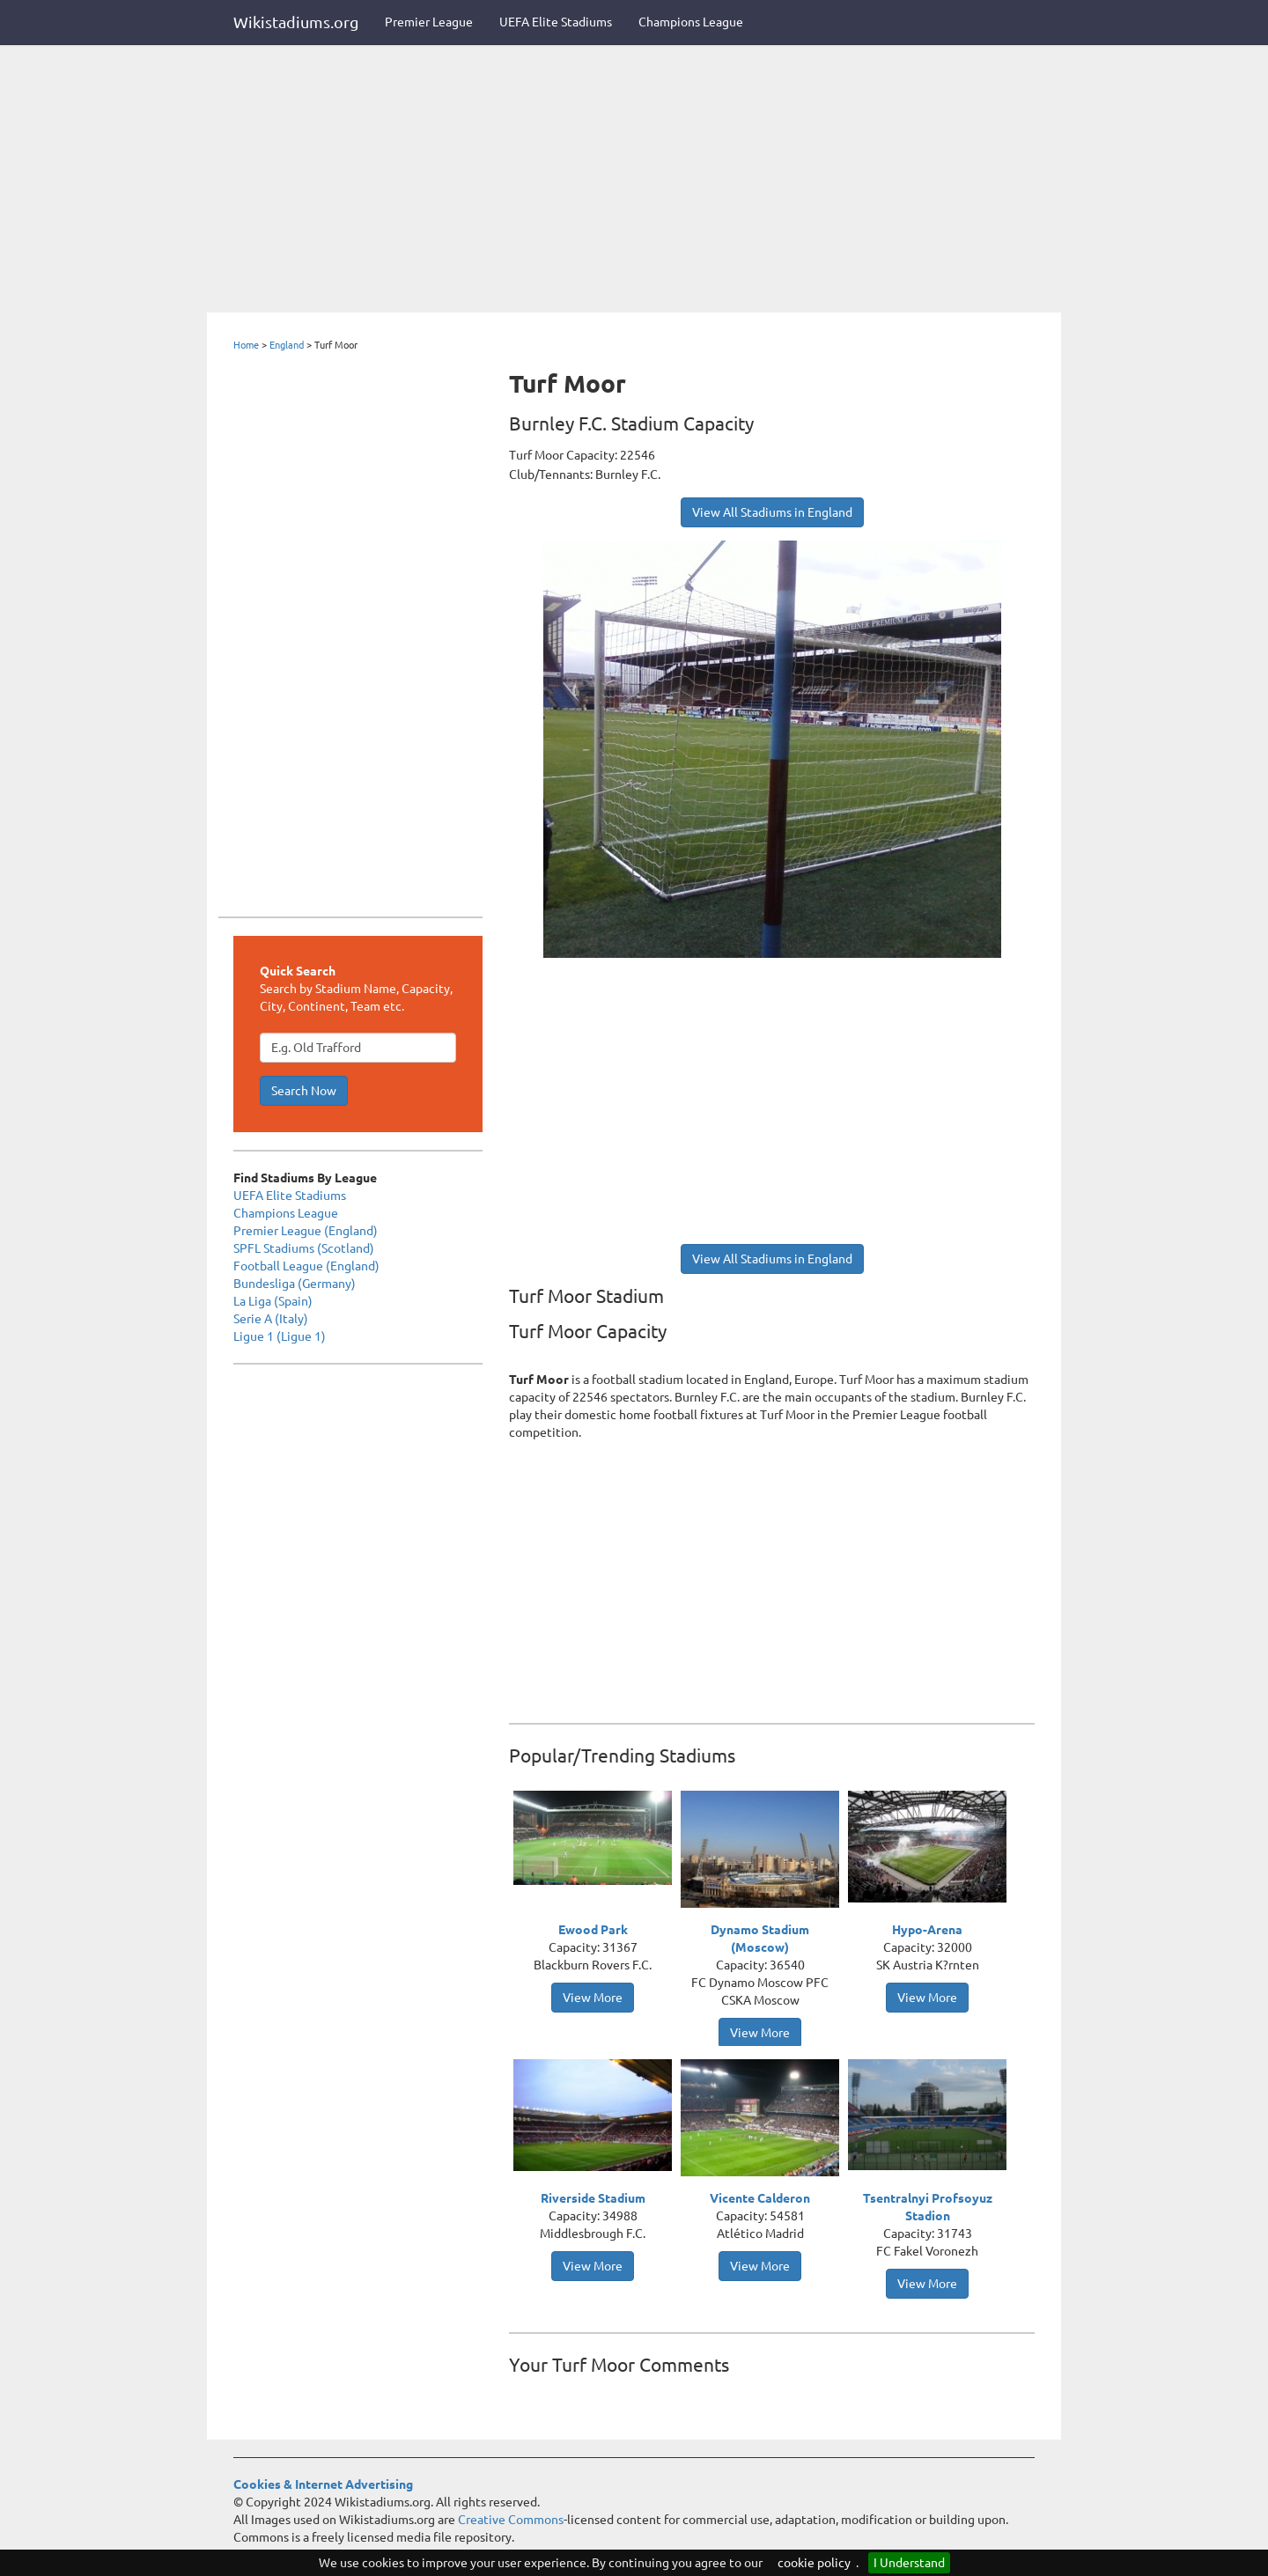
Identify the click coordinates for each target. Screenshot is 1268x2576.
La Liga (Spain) (273, 1301)
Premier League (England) (305, 1231)
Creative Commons (511, 2520)
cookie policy (814, 2563)
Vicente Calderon (760, 2198)
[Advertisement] (634, 180)
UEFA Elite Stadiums (555, 22)
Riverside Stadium (593, 2198)
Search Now (303, 1091)
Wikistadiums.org (295, 22)
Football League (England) (306, 1266)
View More (593, 1998)
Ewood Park (593, 1930)
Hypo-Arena (927, 1930)
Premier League (429, 22)
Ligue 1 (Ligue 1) (279, 1336)
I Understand (909, 2563)
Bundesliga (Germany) (294, 1284)
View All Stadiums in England (772, 512)
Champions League (690, 22)
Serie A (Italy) (270, 1319)
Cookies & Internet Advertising (323, 2484)
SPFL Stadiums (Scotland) (303, 1248)
